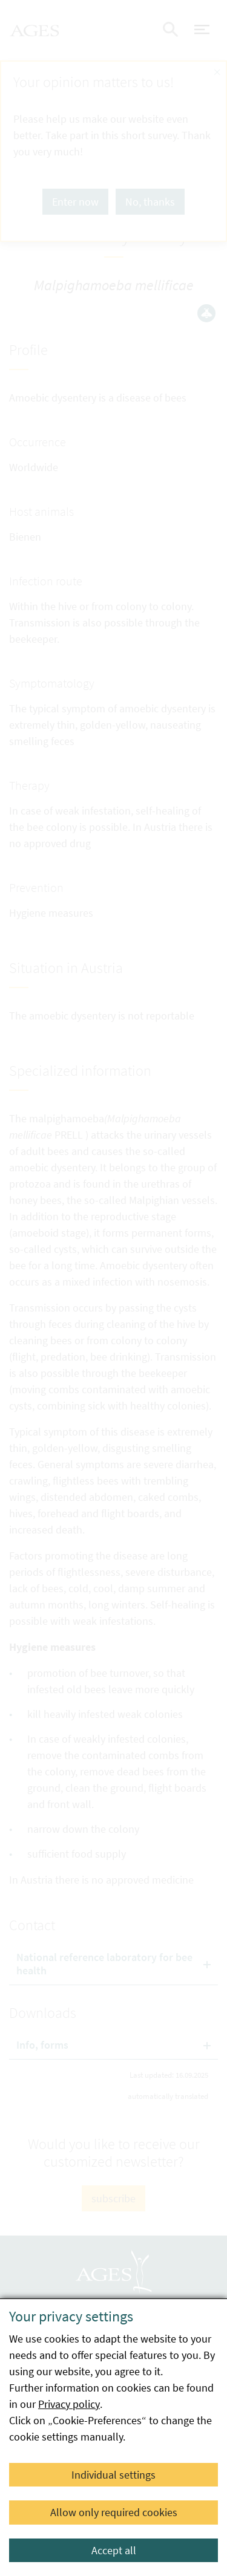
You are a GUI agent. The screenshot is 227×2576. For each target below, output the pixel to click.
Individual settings (113, 2475)
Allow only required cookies (113, 2512)
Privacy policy (69, 2404)
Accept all (113, 2550)
